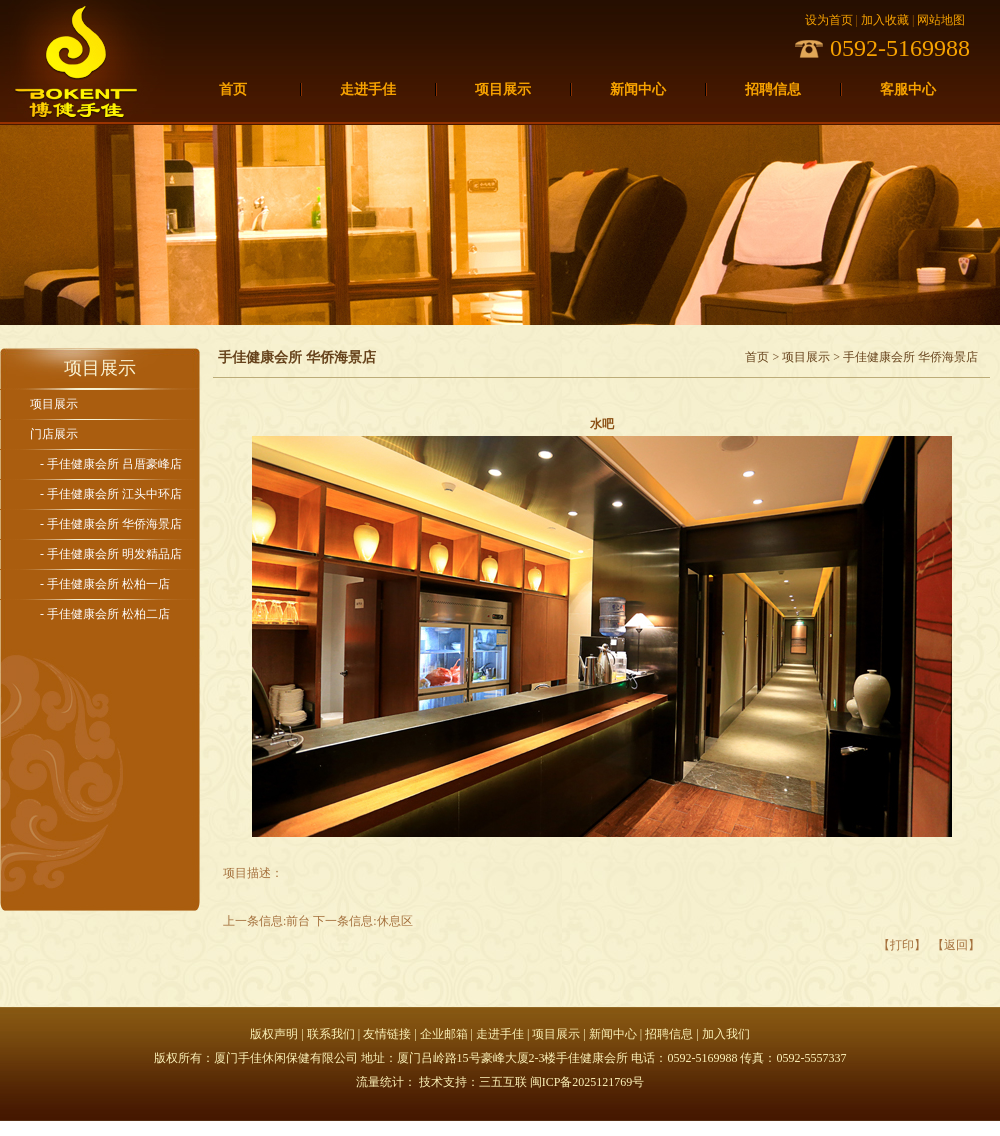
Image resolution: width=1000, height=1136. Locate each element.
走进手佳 (368, 89)
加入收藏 (885, 20)
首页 (233, 89)
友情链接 (387, 1034)
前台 (298, 921)
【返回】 (956, 945)
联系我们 (331, 1034)
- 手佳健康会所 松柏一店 (105, 584)
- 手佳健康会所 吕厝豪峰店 (111, 464)
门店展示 (54, 434)
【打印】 (902, 945)
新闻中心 (638, 89)
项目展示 (503, 89)
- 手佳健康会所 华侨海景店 (111, 524)
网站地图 (941, 20)
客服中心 (908, 89)
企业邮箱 (444, 1034)
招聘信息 (773, 89)
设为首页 (829, 20)
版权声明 (274, 1034)
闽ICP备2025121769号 (587, 1082)
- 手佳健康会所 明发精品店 (111, 554)
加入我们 (726, 1034)
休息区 (395, 921)
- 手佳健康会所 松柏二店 (105, 614)
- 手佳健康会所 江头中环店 (111, 494)
